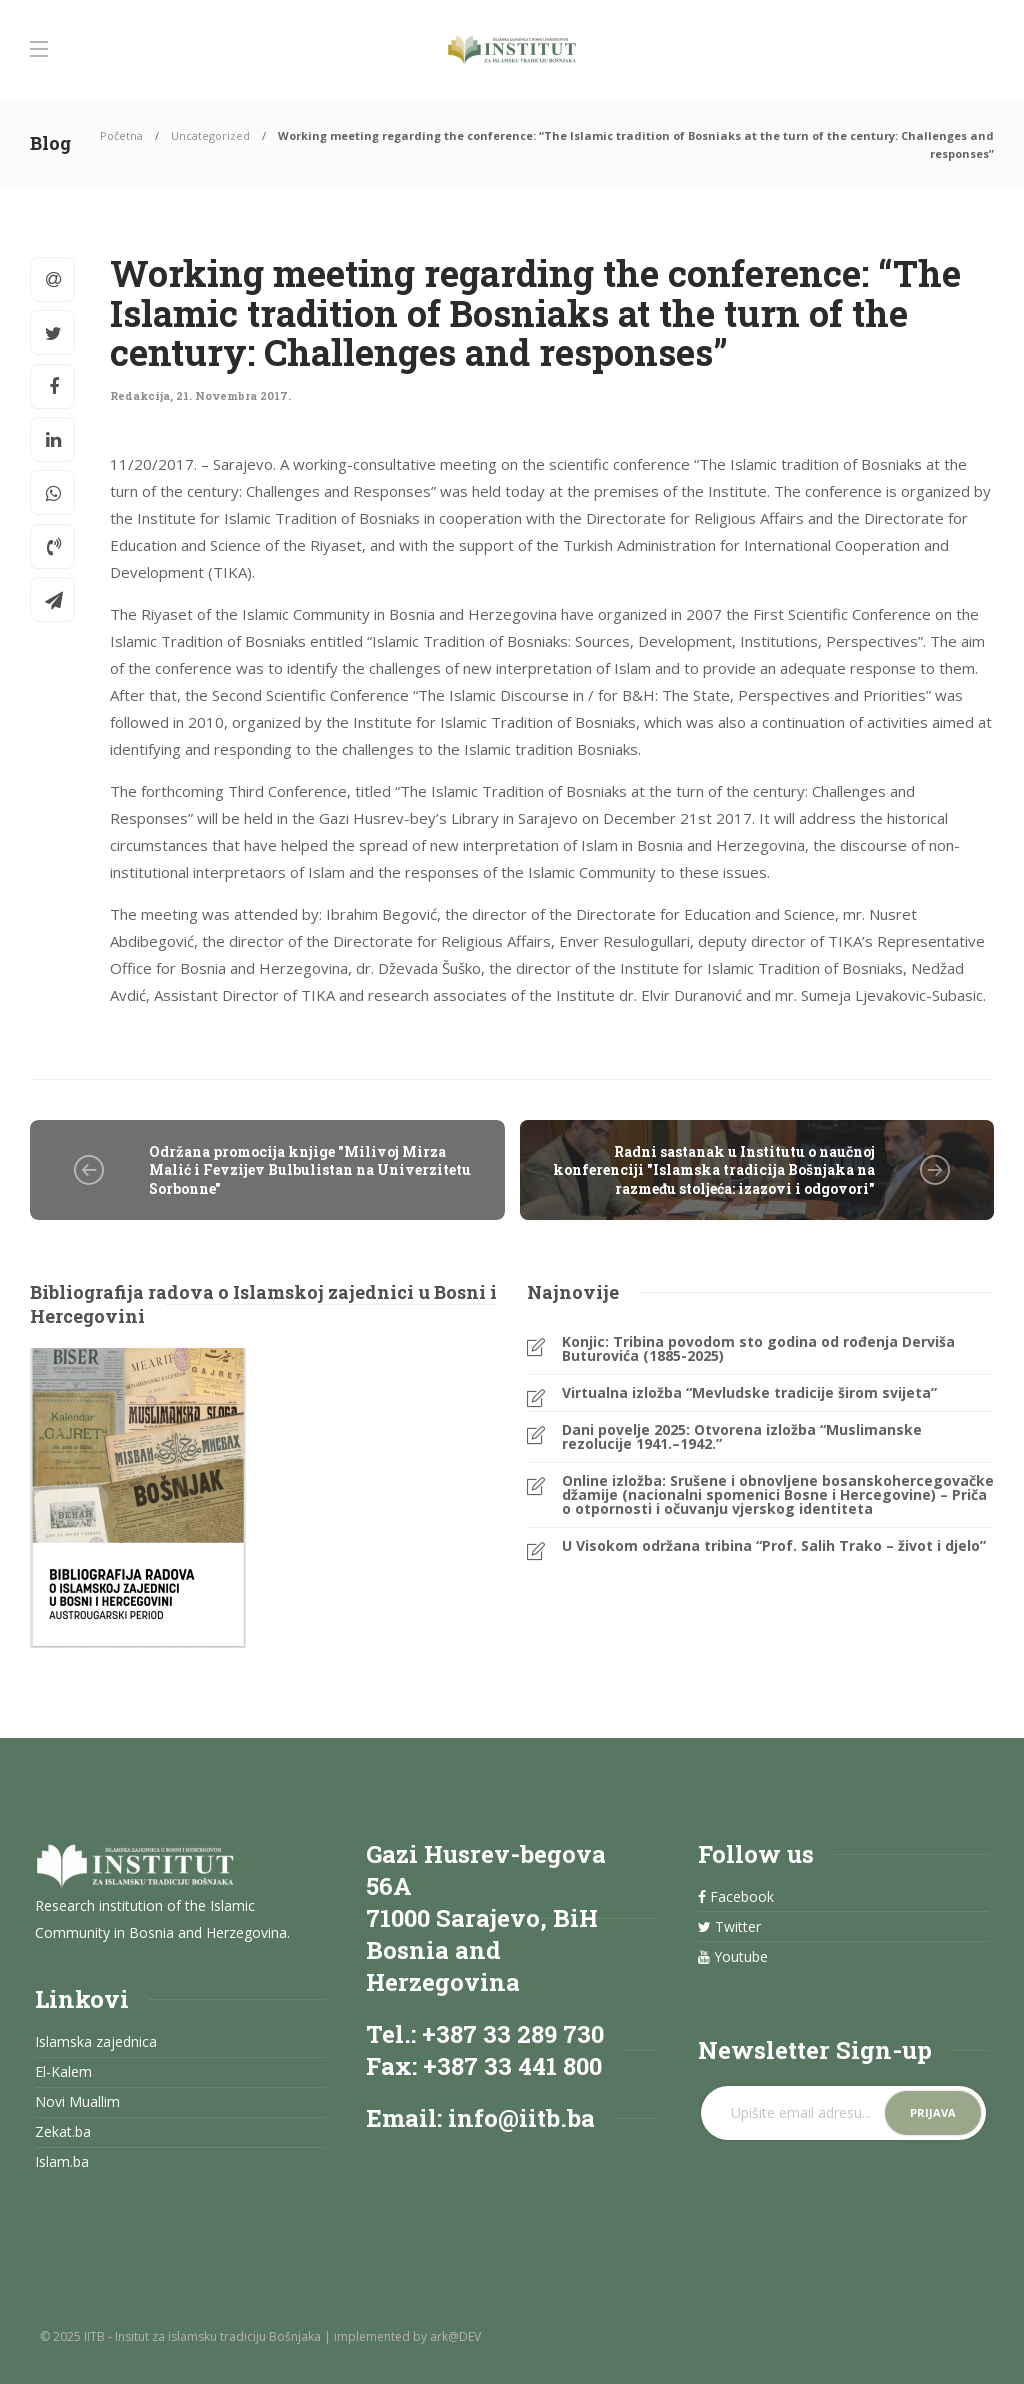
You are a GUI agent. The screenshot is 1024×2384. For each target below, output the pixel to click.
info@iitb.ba (521, 2118)
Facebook (736, 1897)
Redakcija (140, 395)
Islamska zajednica (96, 2042)
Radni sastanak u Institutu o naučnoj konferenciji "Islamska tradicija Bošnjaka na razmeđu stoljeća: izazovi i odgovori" (714, 1170)
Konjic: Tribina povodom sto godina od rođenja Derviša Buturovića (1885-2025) (758, 1349)
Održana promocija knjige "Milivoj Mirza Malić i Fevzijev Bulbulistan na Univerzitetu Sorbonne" (310, 1170)
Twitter (729, 1927)
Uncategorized (210, 135)
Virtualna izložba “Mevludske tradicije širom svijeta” (749, 1393)
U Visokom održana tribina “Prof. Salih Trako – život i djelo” (774, 1546)
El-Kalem (63, 2072)
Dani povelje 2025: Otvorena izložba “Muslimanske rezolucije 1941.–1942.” (742, 1437)
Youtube (733, 1957)
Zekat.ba (63, 2132)
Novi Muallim (77, 2102)
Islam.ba (62, 2162)
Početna (121, 135)
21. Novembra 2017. (233, 395)
